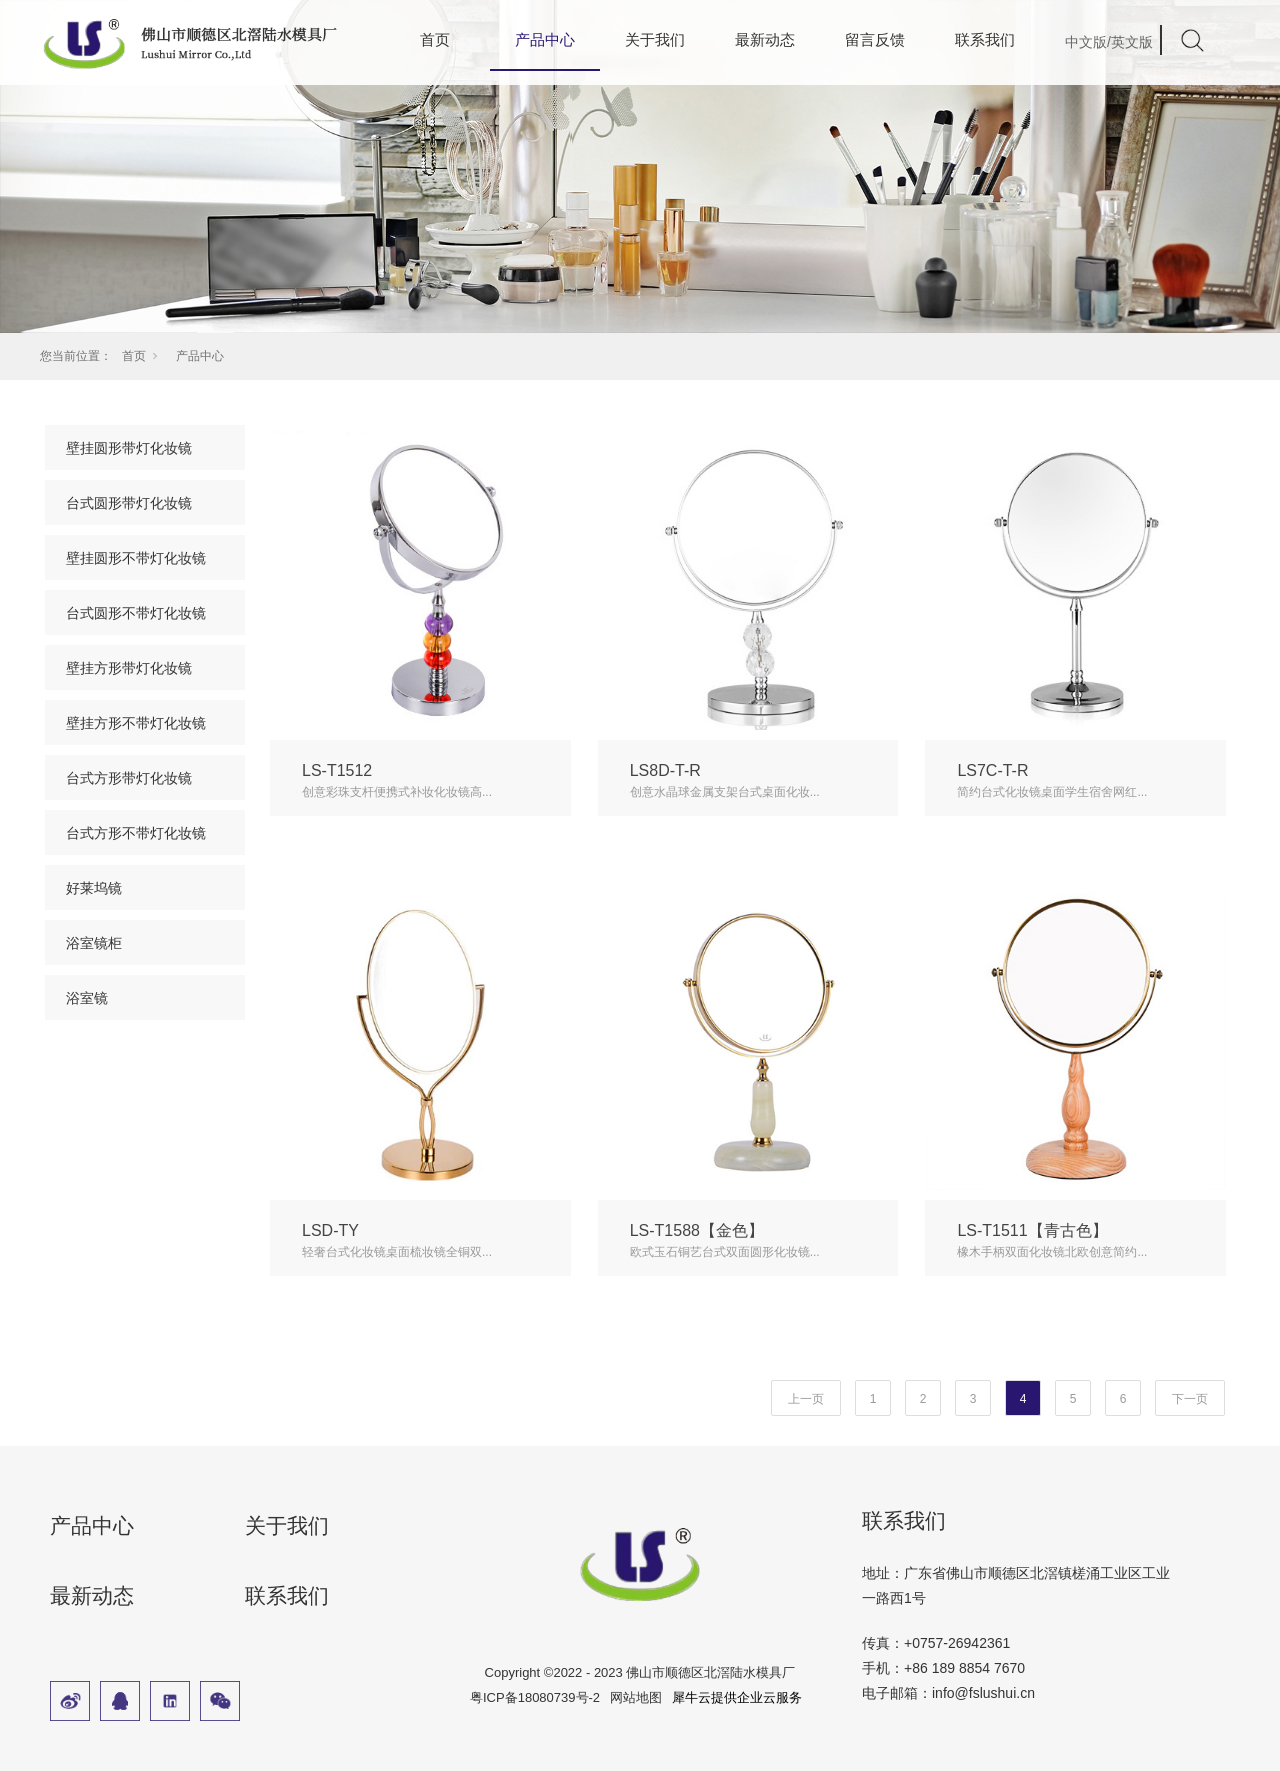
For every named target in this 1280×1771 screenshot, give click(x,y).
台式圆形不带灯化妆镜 (136, 613)
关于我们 (655, 39)
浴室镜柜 (94, 943)
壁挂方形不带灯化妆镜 (136, 723)
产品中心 (200, 356)
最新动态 (765, 39)
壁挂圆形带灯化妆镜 (129, 448)
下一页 (1190, 1399)
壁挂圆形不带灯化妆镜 (136, 558)
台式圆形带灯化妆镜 (129, 503)
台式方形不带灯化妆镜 (136, 833)
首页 (435, 39)
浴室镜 (87, 998)
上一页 (806, 1399)
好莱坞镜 (94, 888)
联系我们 (985, 39)
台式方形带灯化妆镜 (129, 778)
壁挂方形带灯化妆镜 (129, 668)
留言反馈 (875, 39)
